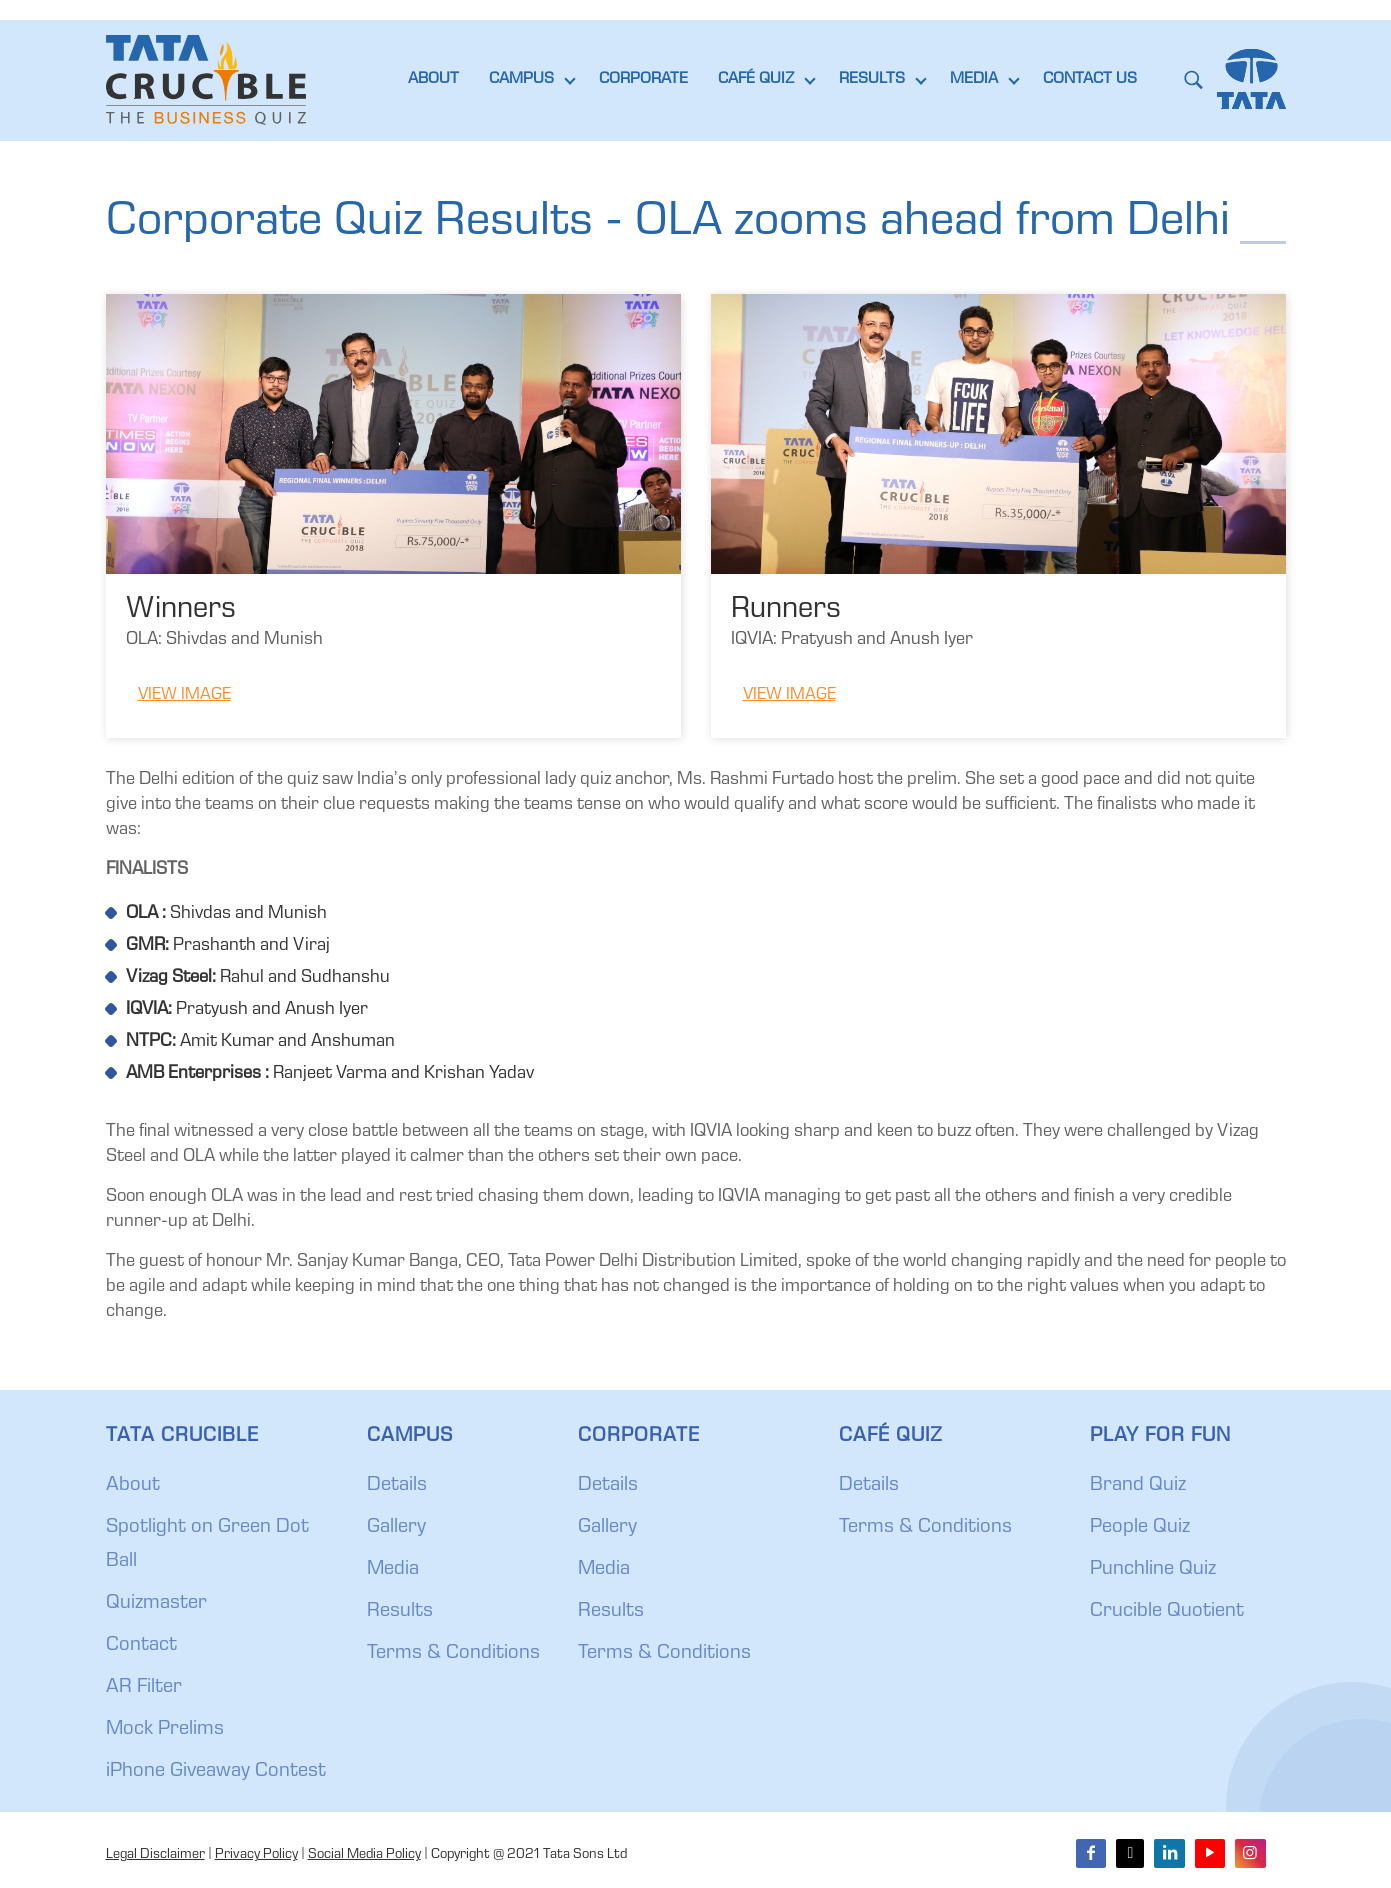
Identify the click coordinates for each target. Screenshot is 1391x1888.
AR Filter (144, 1688)
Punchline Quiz (1153, 1570)
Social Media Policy (364, 1855)
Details (397, 1486)
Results (400, 1612)
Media (393, 1570)
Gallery (396, 1528)
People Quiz (1140, 1528)
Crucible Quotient (1167, 1612)
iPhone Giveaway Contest (216, 1772)
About (133, 1486)
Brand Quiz (1138, 1486)
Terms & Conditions (453, 1654)
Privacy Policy (256, 1855)
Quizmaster (156, 1604)
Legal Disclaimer (155, 1855)
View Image (184, 695)
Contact (141, 1646)
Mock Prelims (165, 1730)
